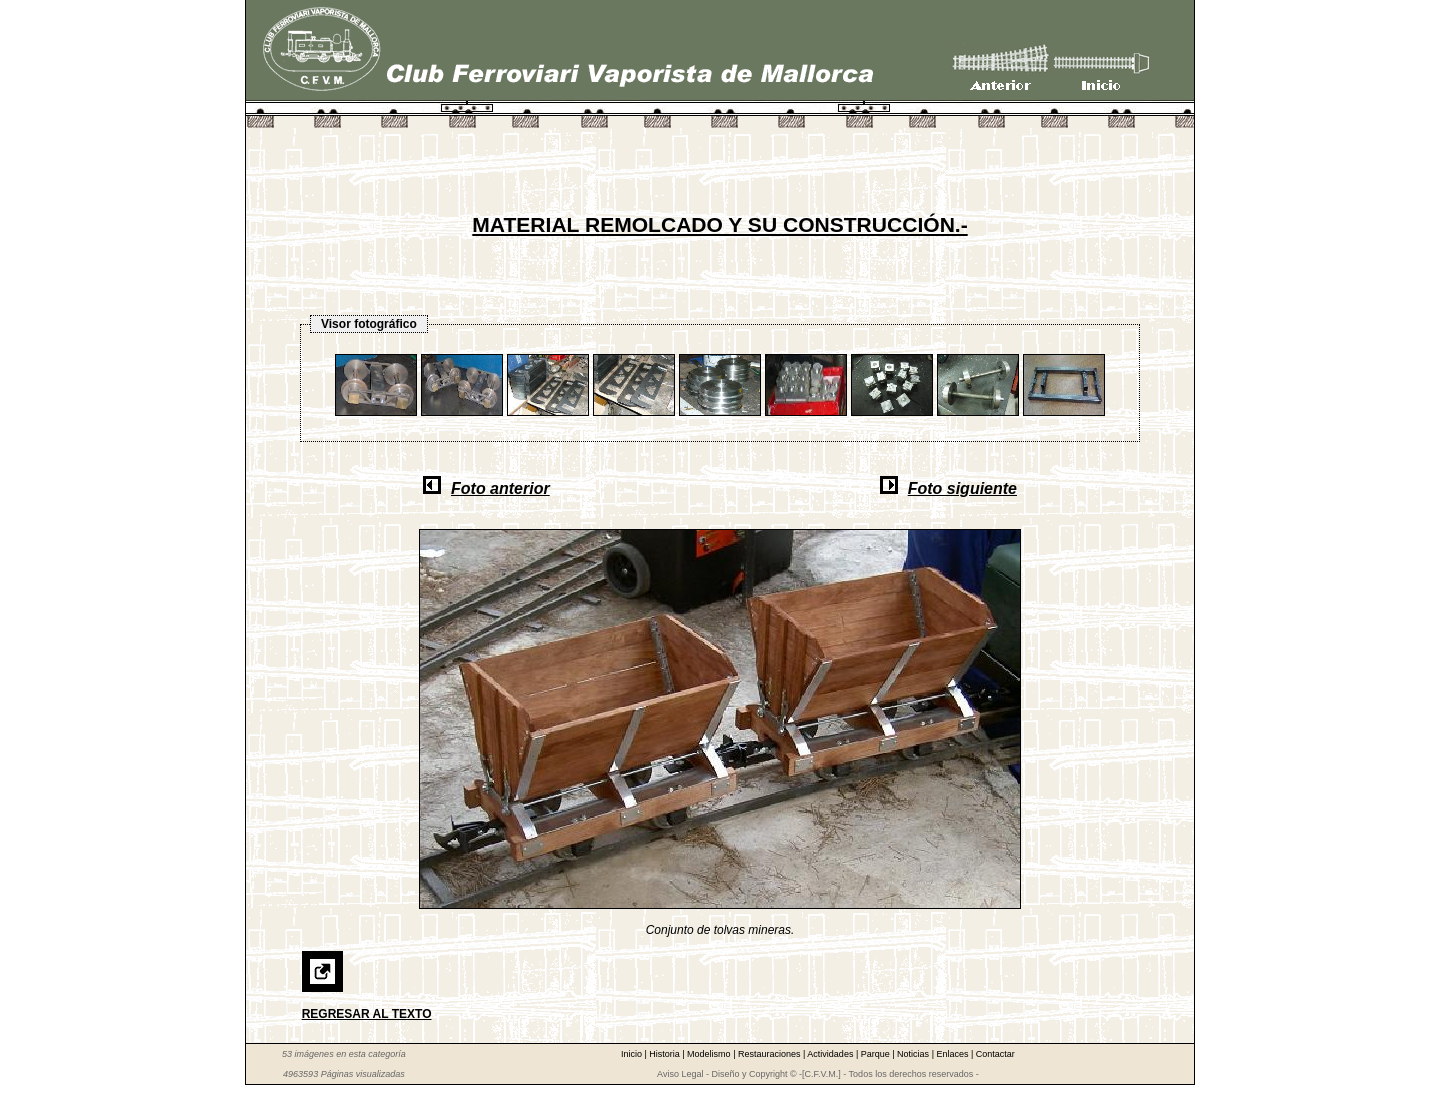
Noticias (914, 1054)
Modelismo (710, 1054)
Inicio (633, 1054)
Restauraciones (770, 1054)
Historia (665, 1054)
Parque (877, 1054)
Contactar (995, 1054)
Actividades (831, 1054)
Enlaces (953, 1054)
